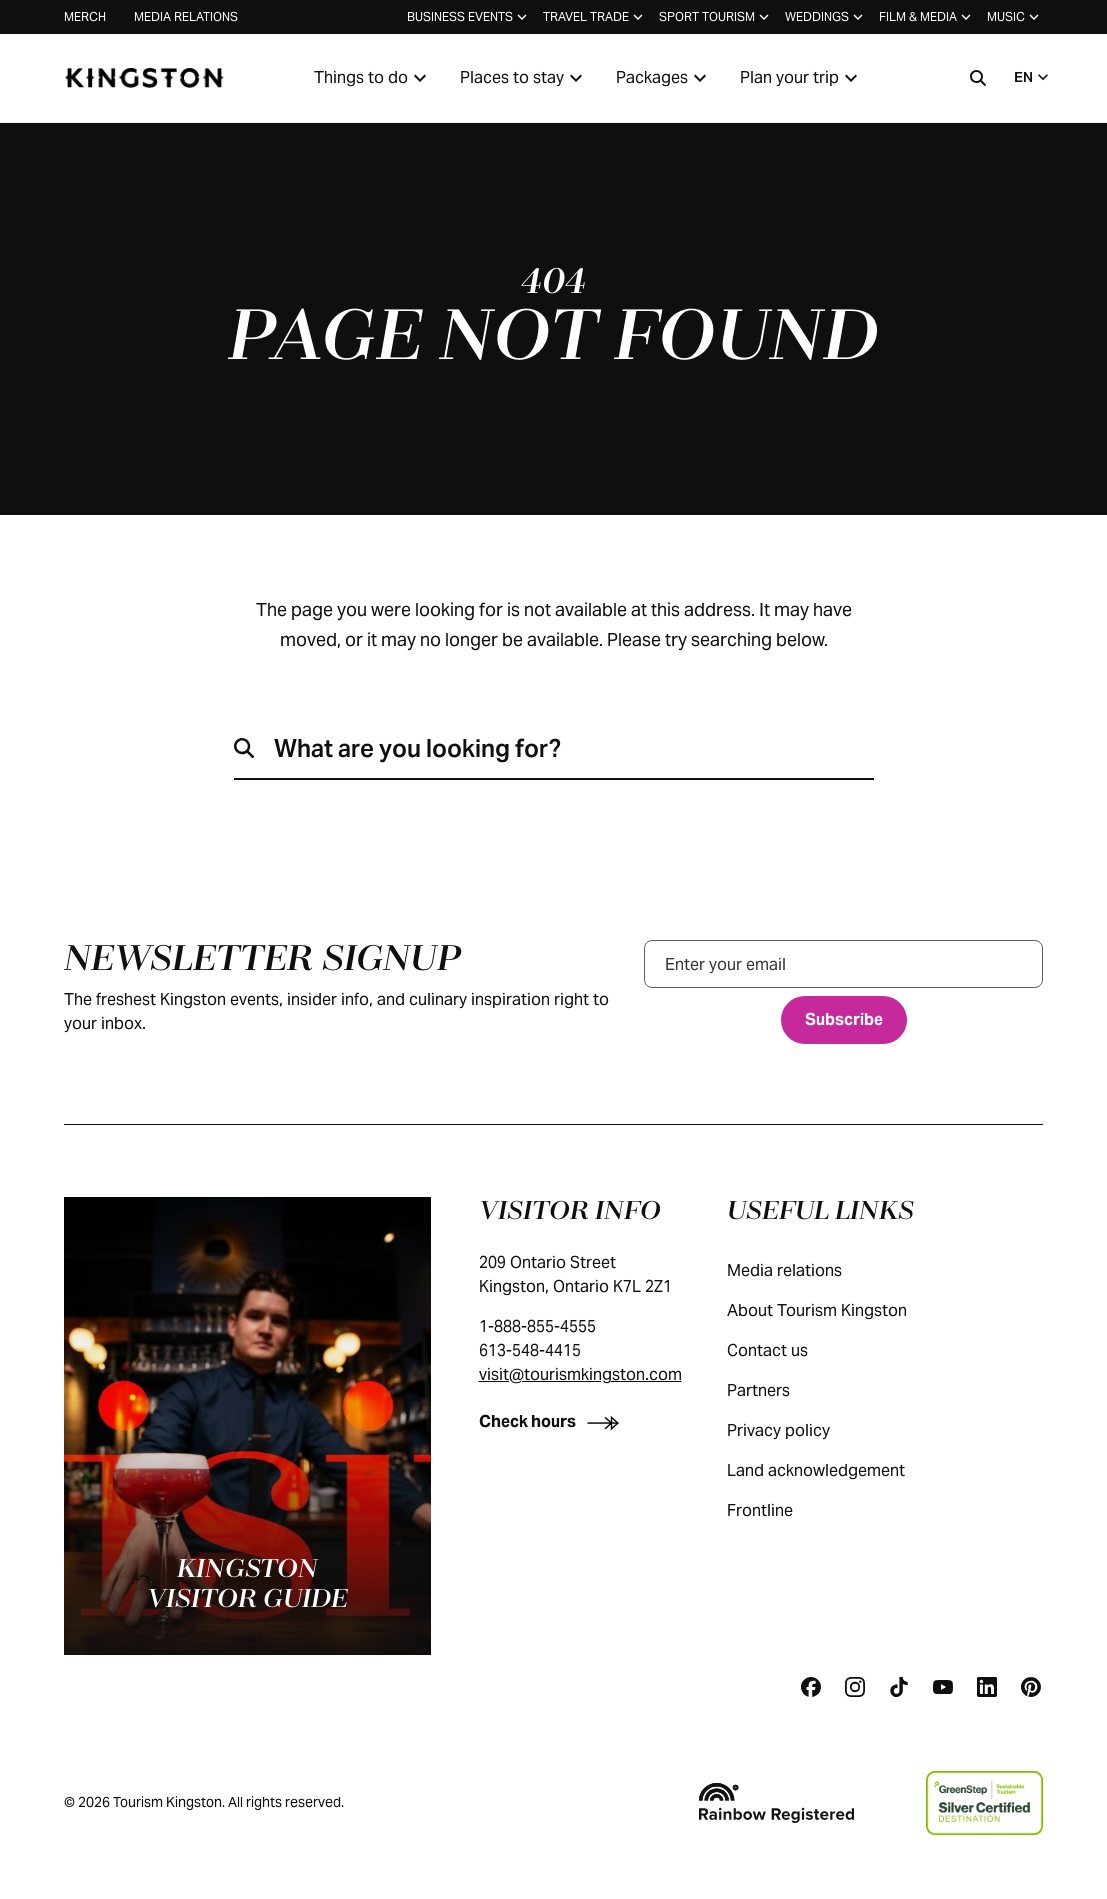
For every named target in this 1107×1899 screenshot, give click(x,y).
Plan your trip (801, 78)
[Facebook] (811, 1687)
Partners (778, 1390)
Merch (85, 16)
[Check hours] (553, 1421)
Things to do (373, 78)
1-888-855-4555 (537, 1326)
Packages (664, 78)
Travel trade (595, 17)
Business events (469, 17)
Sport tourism (716, 17)
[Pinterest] (1031, 1687)
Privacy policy (798, 1430)
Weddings (826, 17)
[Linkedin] (987, 1687)
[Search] (978, 78)
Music (1015, 17)
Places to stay (524, 78)
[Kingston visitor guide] (247, 1426)
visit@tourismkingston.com (580, 1374)
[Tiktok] (899, 1687)
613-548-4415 (530, 1350)
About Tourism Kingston (837, 1310)
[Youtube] (943, 1687)
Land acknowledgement (836, 1470)
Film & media (927, 17)
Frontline (780, 1510)
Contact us (787, 1350)
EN (1033, 77)
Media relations (186, 16)
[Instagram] (855, 1687)
